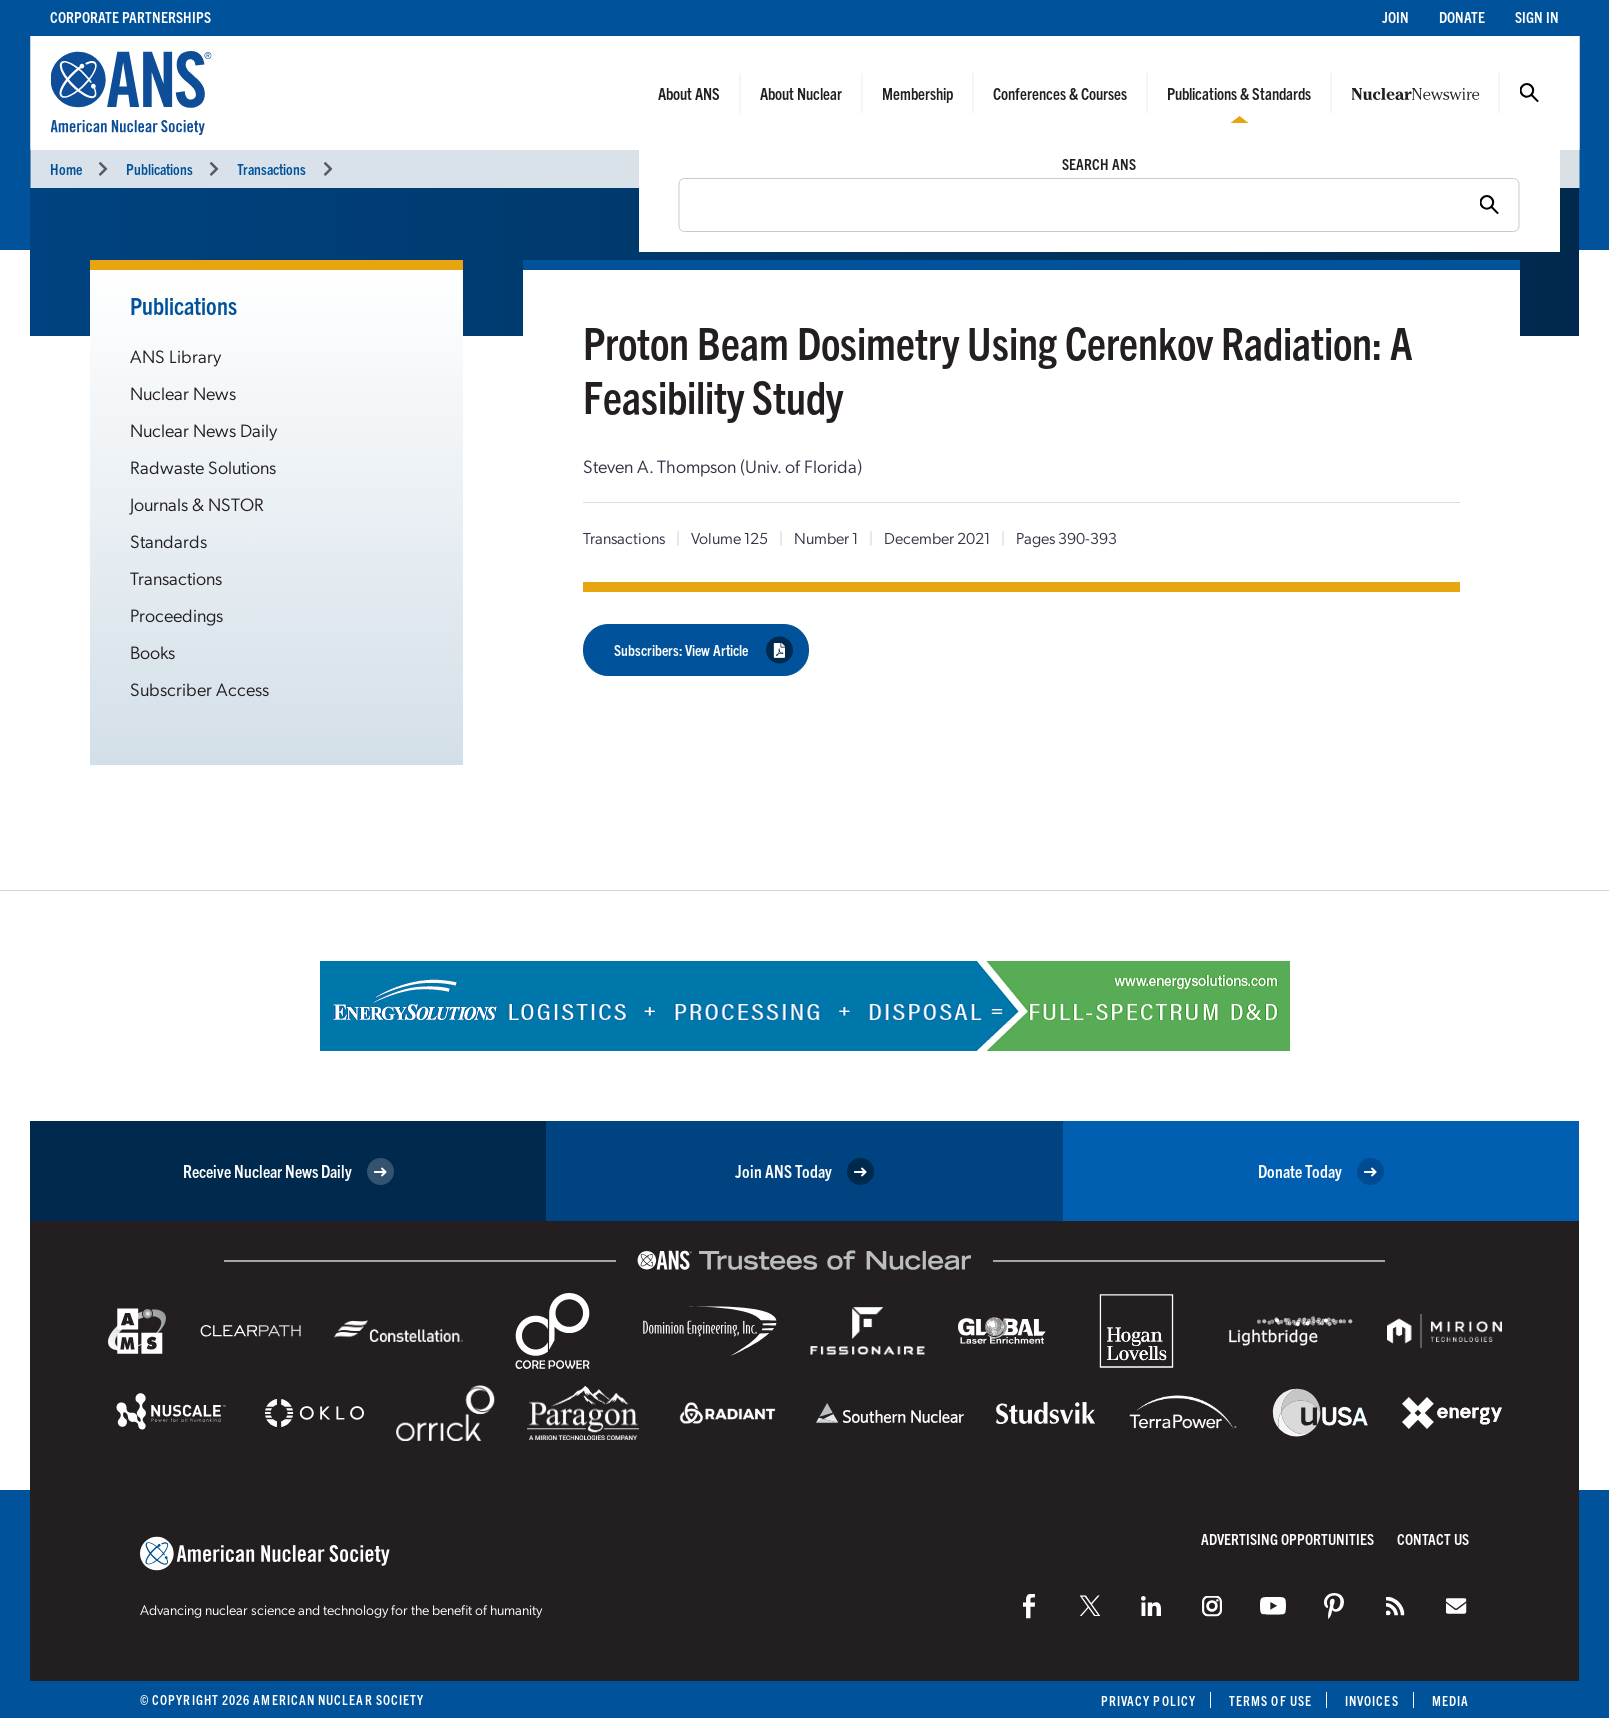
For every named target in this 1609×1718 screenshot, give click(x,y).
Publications (159, 168)
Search (1529, 93)
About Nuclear (801, 93)
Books (152, 651)
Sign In (1537, 16)
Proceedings (176, 614)
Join (1395, 16)
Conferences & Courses (1060, 93)
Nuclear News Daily (203, 429)
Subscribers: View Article (703, 649)
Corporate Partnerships (130, 16)
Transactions (271, 168)
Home (66, 168)
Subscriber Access (199, 688)
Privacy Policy (1148, 1700)
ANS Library (175, 355)
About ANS (689, 93)
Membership (917, 93)
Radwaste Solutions (203, 466)
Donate (1462, 16)
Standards (168, 540)
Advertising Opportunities (1287, 1538)
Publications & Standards (1239, 93)
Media (1450, 1700)
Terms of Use (1270, 1700)
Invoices (1372, 1700)
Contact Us (1433, 1538)
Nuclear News (183, 392)
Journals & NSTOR (197, 503)
